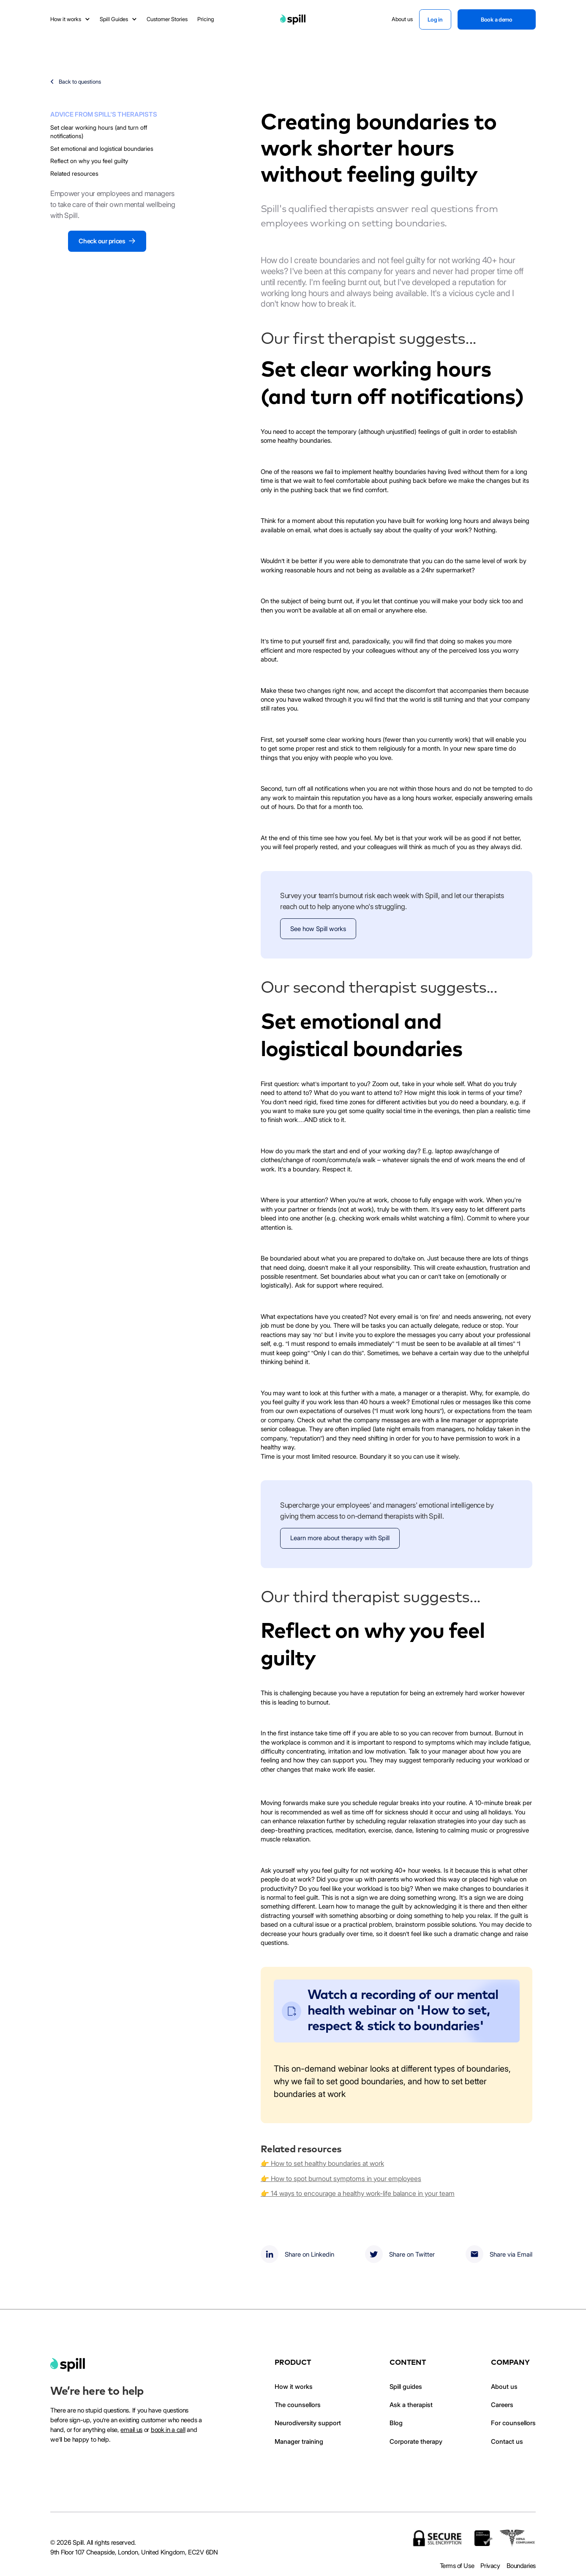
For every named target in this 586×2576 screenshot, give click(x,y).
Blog (396, 2423)
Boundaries (521, 2566)
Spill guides (406, 2387)
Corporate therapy (416, 2441)
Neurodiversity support (308, 2423)
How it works (294, 2387)
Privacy (490, 2566)
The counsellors (298, 2405)
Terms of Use (457, 2566)
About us (504, 2387)
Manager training (299, 2441)
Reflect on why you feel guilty (89, 160)
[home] (67, 2365)
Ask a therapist (411, 2405)
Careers (502, 2405)
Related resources (74, 173)
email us (131, 2430)
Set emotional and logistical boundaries (101, 148)
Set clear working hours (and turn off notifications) (98, 131)
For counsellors (513, 2423)
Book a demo (496, 19)
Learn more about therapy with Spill (340, 1538)
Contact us (507, 2441)
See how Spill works (318, 929)
